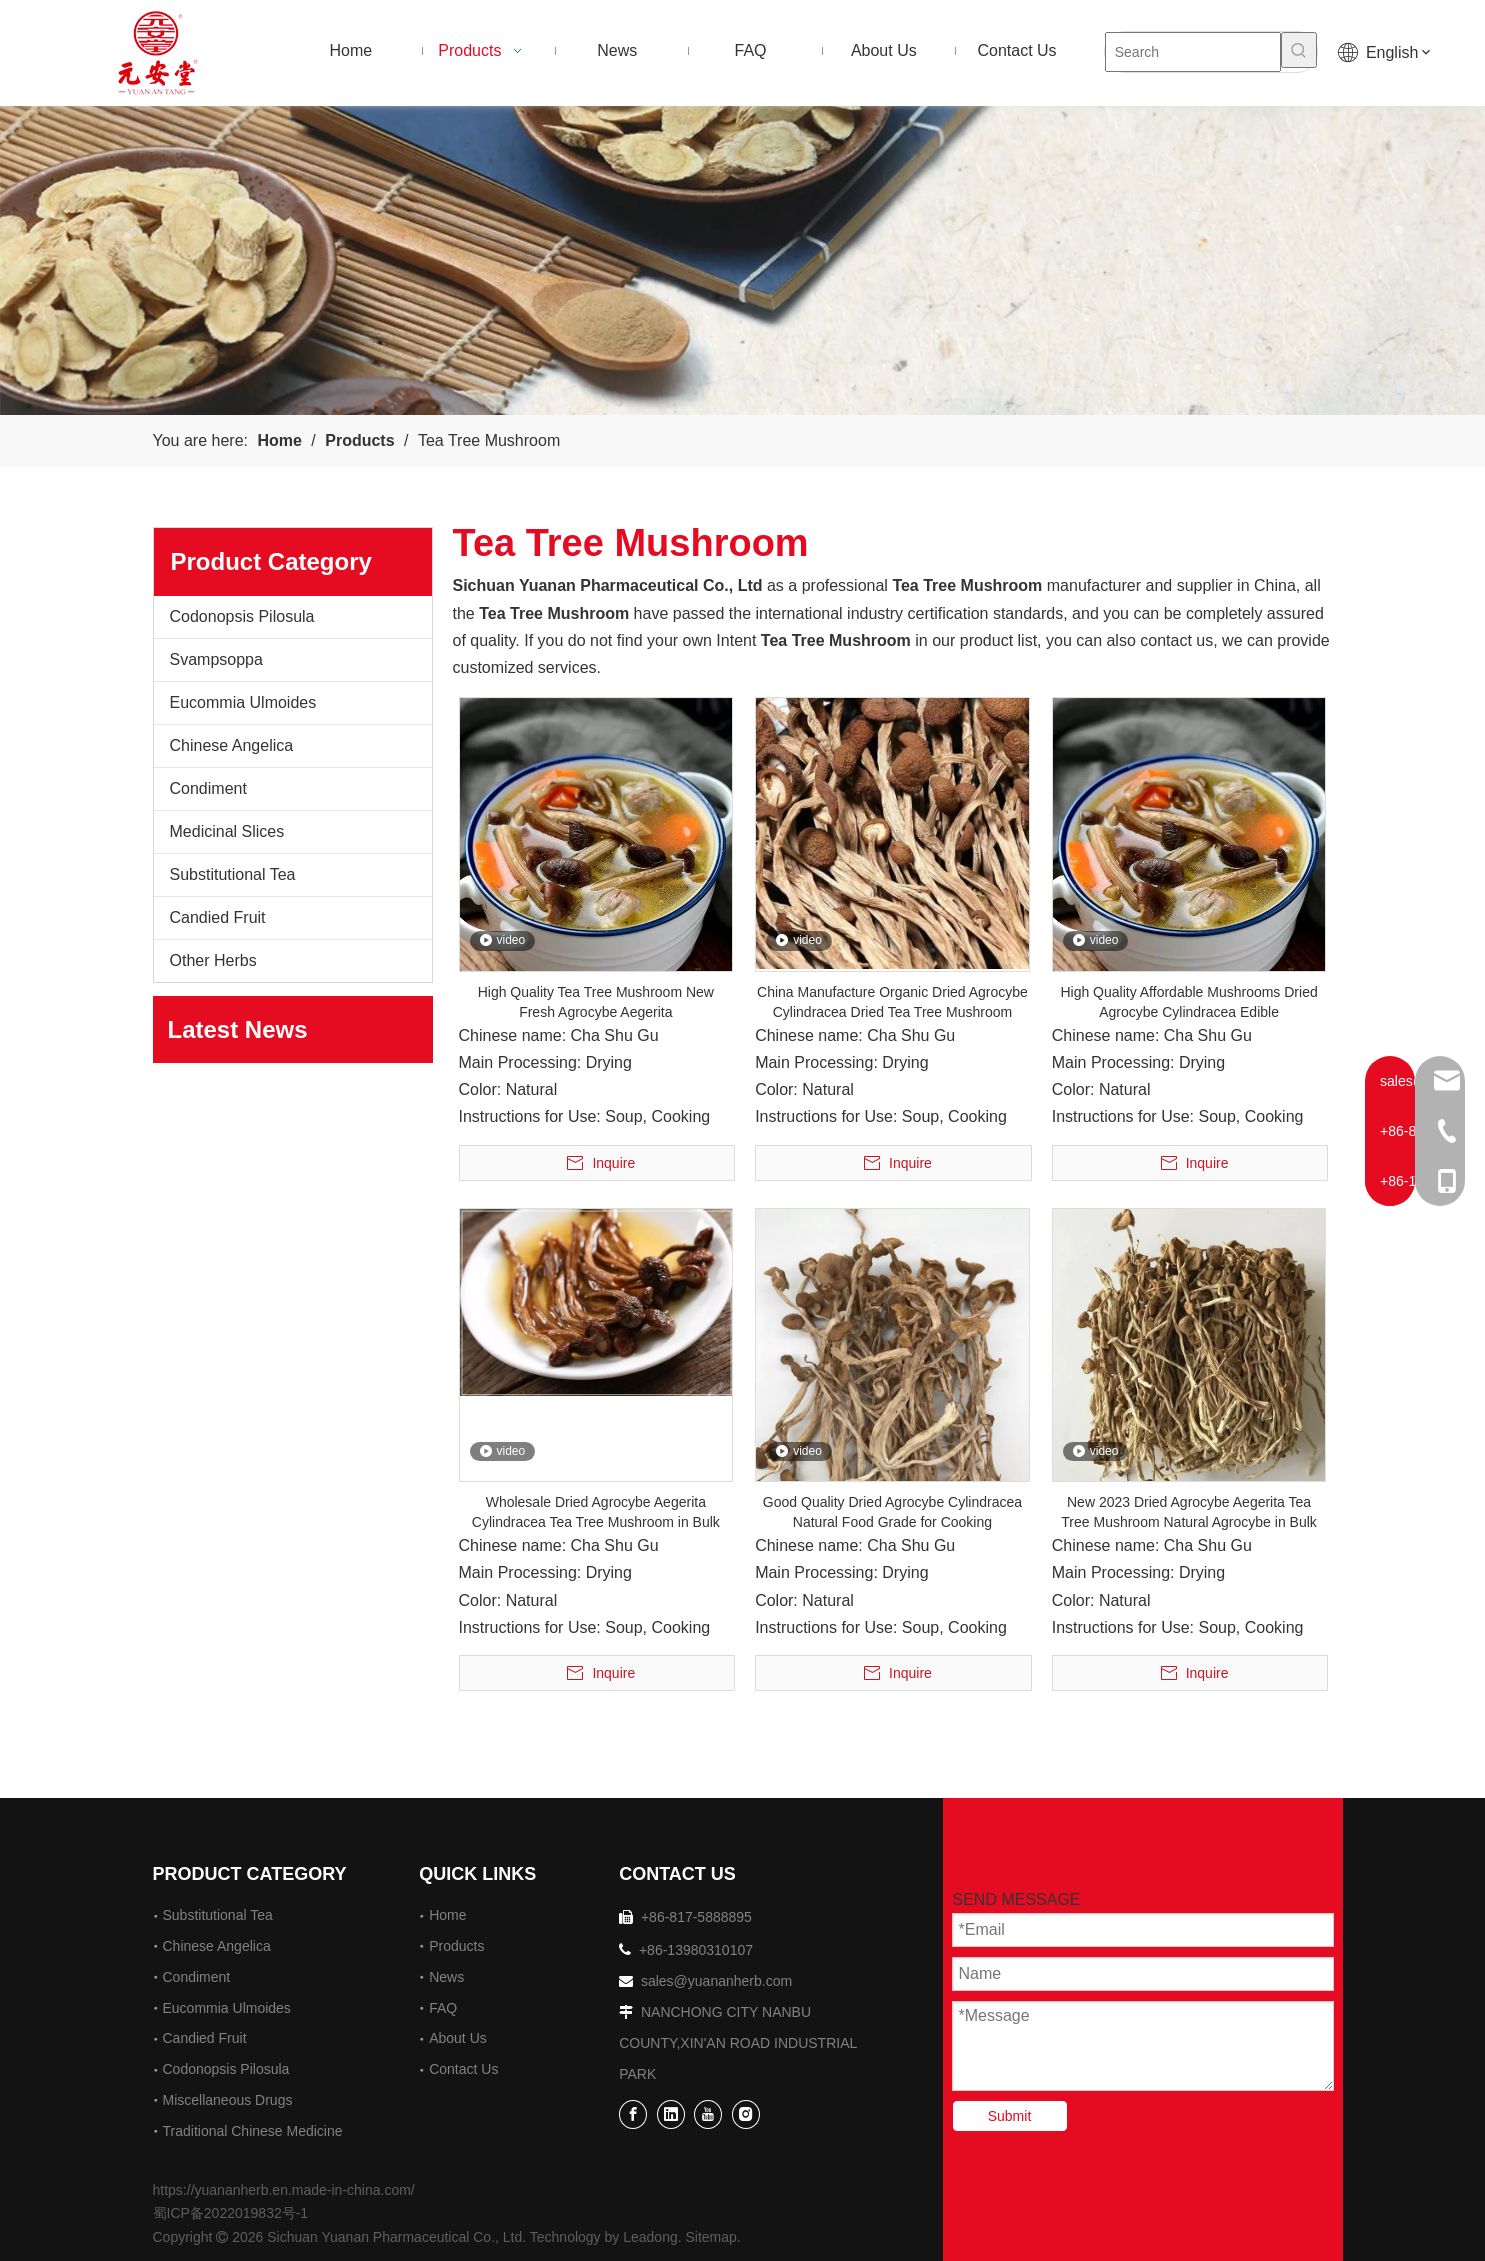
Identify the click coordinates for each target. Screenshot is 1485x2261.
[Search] (1193, 52)
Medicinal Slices (227, 831)
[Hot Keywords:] (1299, 50)
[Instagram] (746, 2113)
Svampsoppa (216, 659)
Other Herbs (213, 960)
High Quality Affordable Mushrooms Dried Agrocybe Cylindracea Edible (1188, 1002)
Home (447, 1915)
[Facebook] (633, 2113)
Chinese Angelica (232, 745)
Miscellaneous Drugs (228, 2100)
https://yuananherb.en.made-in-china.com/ (284, 2190)
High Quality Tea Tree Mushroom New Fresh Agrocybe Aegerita (596, 1002)
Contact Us (463, 2069)
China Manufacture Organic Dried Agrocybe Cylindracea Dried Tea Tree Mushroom (892, 1002)
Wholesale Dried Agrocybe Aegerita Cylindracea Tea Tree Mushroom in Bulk (596, 1512)
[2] (742, 260)
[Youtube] (708, 2113)
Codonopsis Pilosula (242, 616)
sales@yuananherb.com (716, 1981)
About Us (458, 2038)
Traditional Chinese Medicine (253, 2131)
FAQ (443, 2008)
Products (456, 1946)
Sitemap (711, 2237)
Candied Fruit (218, 917)
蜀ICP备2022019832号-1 (231, 2213)
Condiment (208, 788)
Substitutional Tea (233, 874)
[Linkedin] (671, 2113)
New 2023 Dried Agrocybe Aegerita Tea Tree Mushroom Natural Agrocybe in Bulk (1188, 1512)
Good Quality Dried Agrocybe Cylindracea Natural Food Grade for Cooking (892, 1512)
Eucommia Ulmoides (243, 702)
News (446, 1977)
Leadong (650, 2237)
